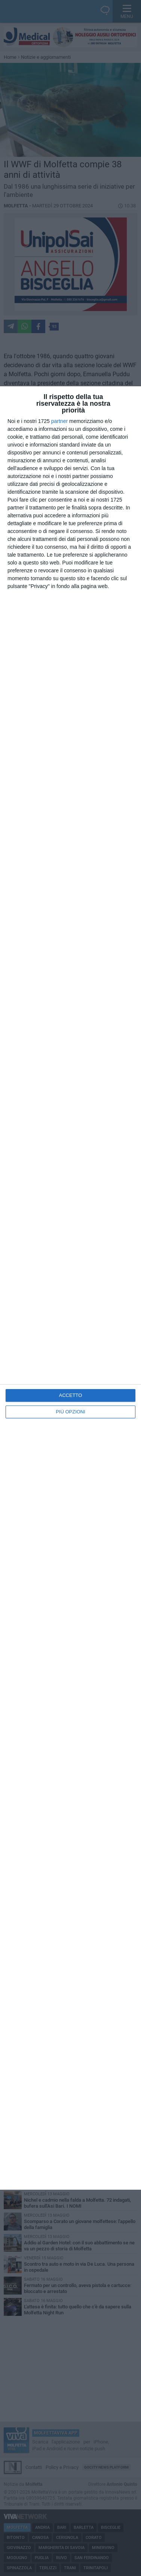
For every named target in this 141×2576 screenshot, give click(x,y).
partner (59, 421)
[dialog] (70, 1287)
